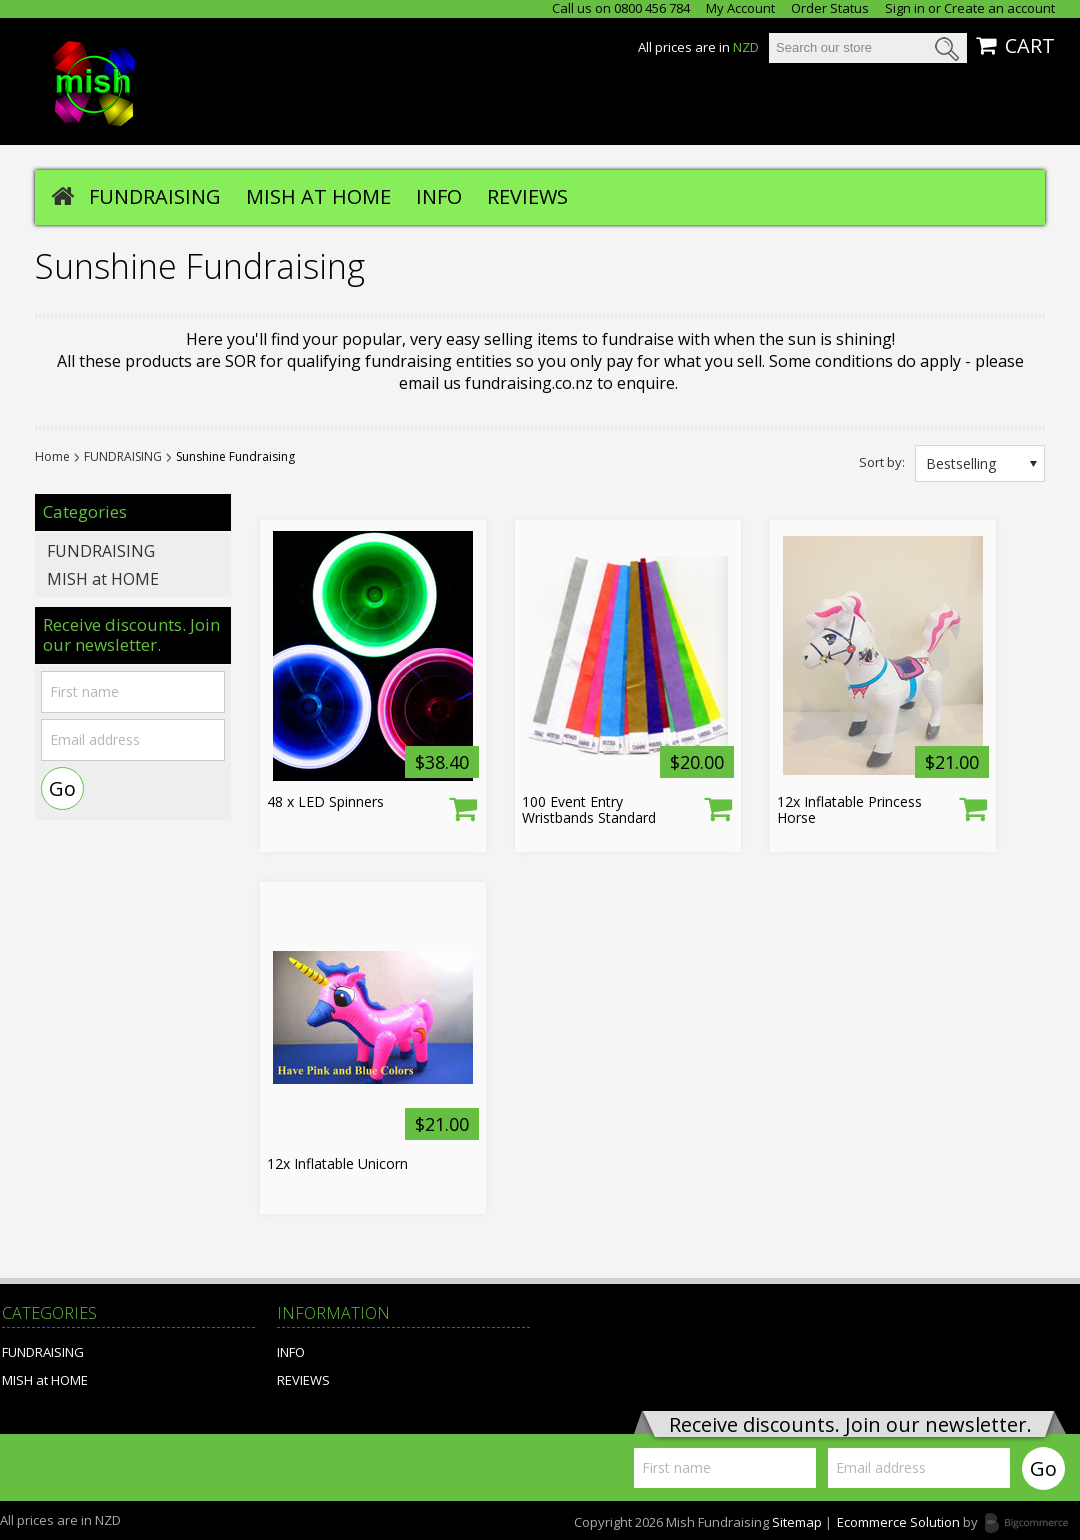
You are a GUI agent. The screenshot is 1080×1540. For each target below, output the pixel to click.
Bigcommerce (1032, 1524)
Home (52, 457)
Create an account (999, 8)
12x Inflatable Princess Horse (849, 810)
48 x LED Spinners (325, 802)
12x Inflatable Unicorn (337, 1164)
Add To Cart (973, 807)
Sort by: (882, 461)
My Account (740, 8)
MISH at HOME (318, 196)
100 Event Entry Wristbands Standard (589, 810)
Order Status (830, 8)
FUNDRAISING (155, 196)
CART (1030, 46)
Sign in (905, 8)
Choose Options (463, 807)
